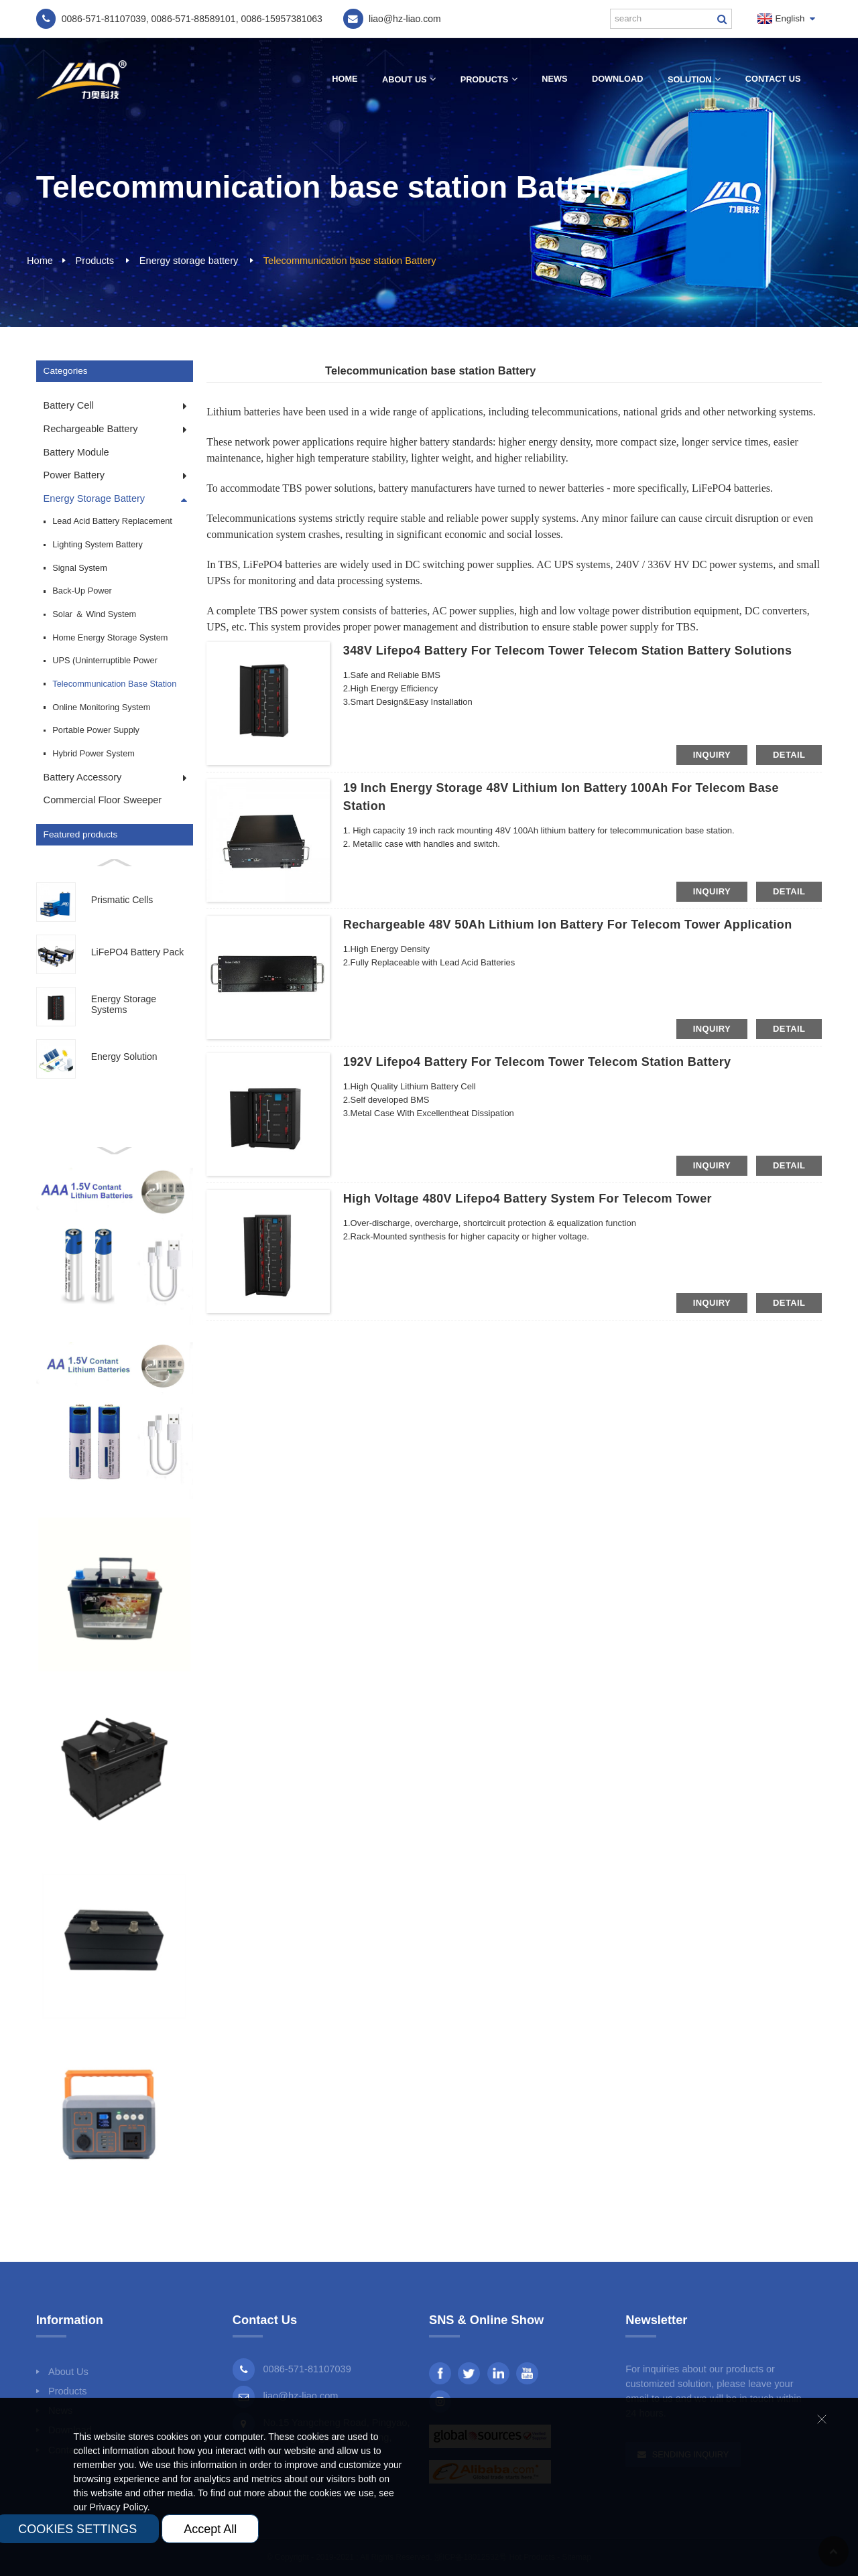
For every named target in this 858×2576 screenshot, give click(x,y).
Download (618, 79)
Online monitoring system (101, 707)
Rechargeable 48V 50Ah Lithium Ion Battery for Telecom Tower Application (567, 924)
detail (789, 755)
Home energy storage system (110, 637)
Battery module (76, 452)
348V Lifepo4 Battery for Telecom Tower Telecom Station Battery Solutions (567, 650)
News (554, 79)
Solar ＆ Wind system (94, 614)
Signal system (79, 568)
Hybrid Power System (93, 753)
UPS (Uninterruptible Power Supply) (105, 664)
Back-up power (82, 591)
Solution (694, 79)
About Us (409, 79)
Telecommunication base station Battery (349, 260)
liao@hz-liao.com (300, 2395)
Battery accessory (83, 777)
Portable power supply (95, 730)
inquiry (712, 755)
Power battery (74, 475)
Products (489, 79)
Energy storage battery (188, 260)
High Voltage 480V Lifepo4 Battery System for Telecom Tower (527, 1198)
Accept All (210, 2529)
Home (344, 79)
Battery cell (69, 405)
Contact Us (773, 79)
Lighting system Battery (97, 544)
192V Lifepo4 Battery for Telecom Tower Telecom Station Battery (537, 1062)
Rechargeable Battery (91, 428)
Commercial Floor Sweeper (103, 800)
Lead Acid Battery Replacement (112, 521)
